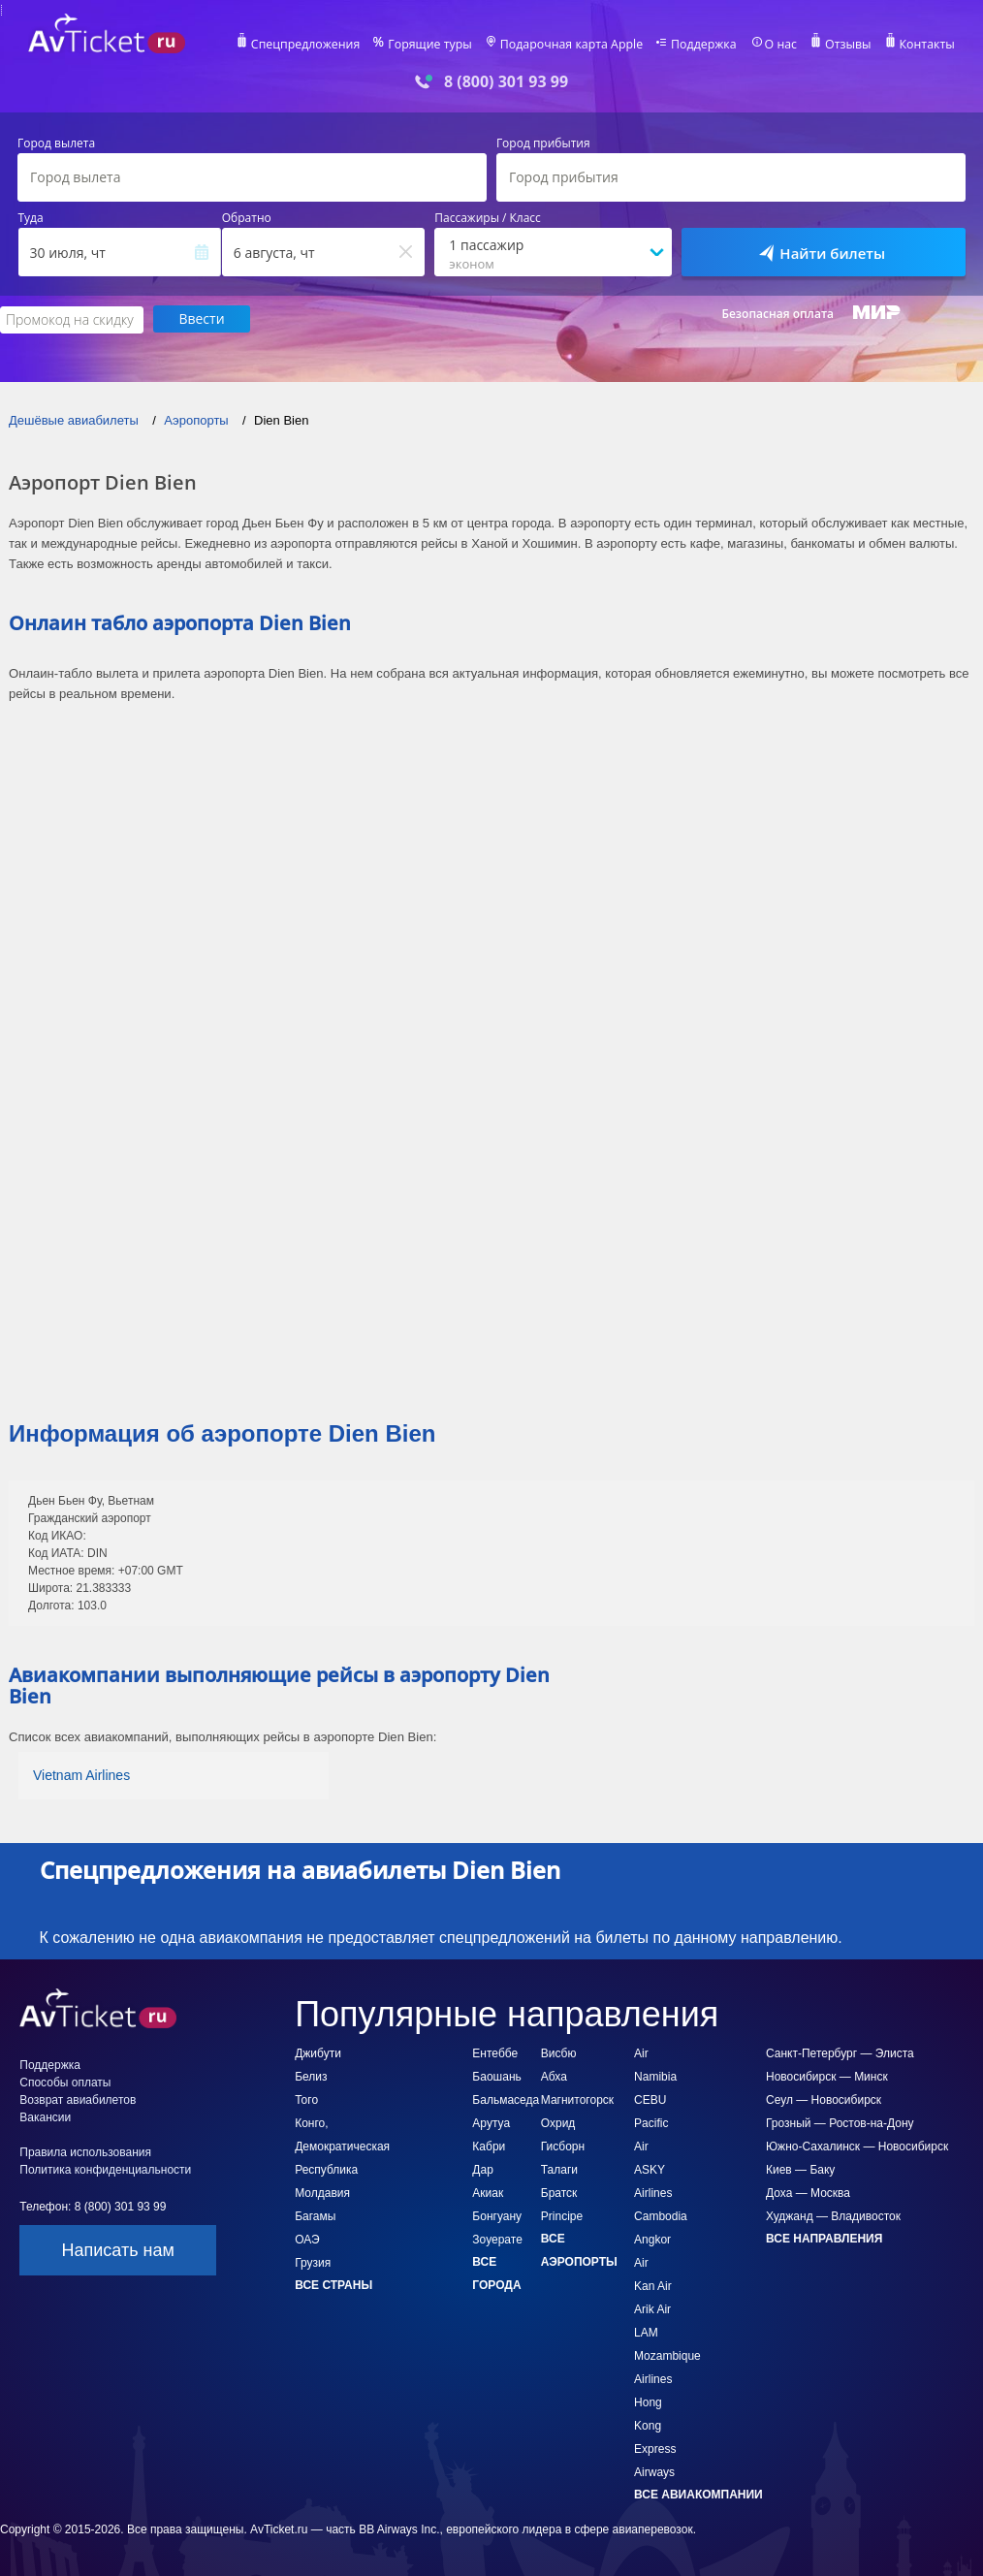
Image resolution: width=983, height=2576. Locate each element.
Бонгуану (497, 2215)
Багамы (315, 2215)
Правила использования (85, 2151)
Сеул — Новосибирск (823, 2099)
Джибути (318, 2052)
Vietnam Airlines (81, 1774)
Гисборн (563, 2145)
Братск (559, 2192)
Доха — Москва (808, 2192)
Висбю (559, 2052)
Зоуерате (497, 2238)
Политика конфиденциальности (105, 2169)
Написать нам (117, 2249)
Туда (31, 218)
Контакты (924, 44)
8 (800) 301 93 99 (506, 82)
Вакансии (45, 2116)
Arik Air (652, 2308)
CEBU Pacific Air (651, 2122)
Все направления (824, 2237)
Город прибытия (543, 143)
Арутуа (491, 2122)
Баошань (496, 2076)
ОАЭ (307, 2238)
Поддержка (705, 44)
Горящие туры (437, 44)
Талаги (559, 2169)
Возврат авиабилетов (77, 2099)
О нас (780, 44)
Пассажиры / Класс (487, 218)
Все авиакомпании (698, 2493)
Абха (554, 2076)
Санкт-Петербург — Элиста (840, 2052)
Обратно (246, 218)
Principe (562, 2215)
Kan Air (653, 2285)
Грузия (313, 2262)
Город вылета (56, 143)
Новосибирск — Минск (827, 2076)
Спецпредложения (315, 44)
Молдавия (322, 2192)
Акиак (487, 2192)
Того (306, 2099)
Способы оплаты (65, 2081)
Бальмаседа (505, 2099)
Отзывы (846, 44)
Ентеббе (495, 2052)
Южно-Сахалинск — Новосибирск (857, 2145)
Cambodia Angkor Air (660, 2239)
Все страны (333, 2284)
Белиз (311, 2076)
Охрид (558, 2122)
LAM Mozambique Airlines (667, 2355)
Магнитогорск (577, 2099)
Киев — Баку (800, 2169)
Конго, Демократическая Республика (342, 2145)
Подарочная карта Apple (575, 44)
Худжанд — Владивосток (833, 2215)
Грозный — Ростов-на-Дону (840, 2122)
